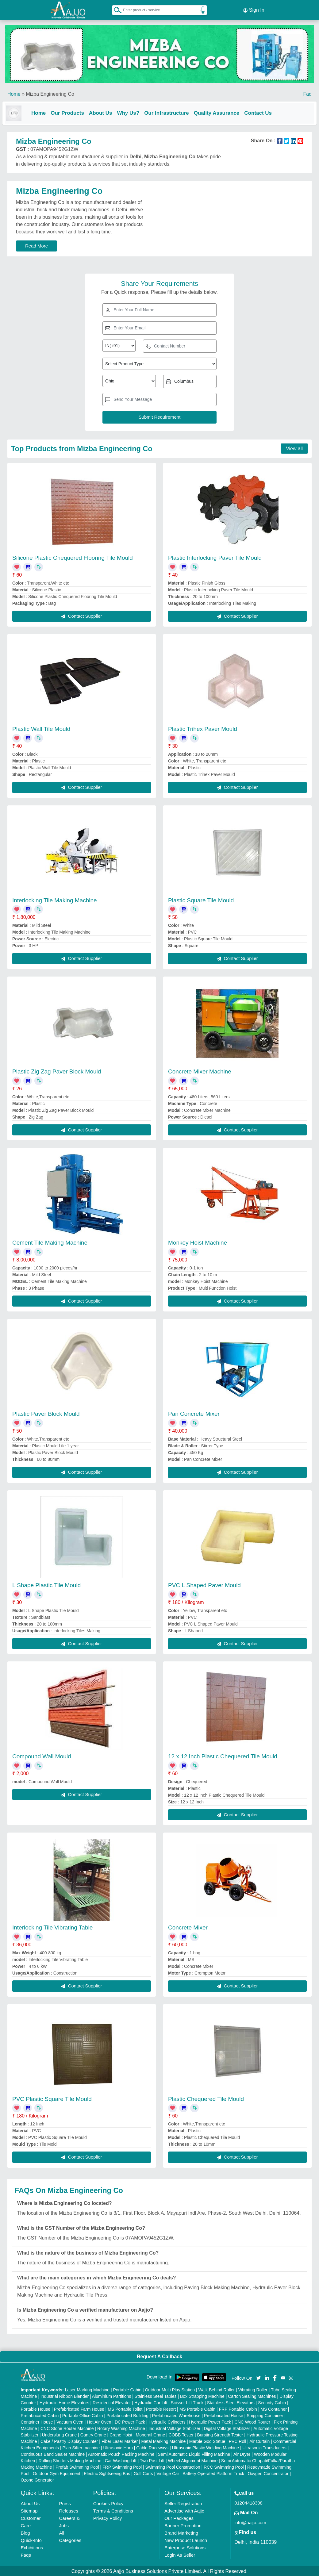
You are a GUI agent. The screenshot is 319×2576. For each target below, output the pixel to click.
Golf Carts (143, 2472)
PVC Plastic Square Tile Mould (52, 2098)
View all (294, 448)
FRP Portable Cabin (238, 2408)
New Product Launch (185, 2539)
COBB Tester (181, 2434)
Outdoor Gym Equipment (56, 2472)
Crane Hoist (121, 2434)
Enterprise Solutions (185, 2547)
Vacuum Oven (69, 2421)
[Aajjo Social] (258, 2376)
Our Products (72, 111)
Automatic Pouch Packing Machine (121, 2453)
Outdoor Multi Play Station (170, 2389)
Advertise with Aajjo (184, 2510)
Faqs (26, 2554)
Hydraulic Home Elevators (64, 2402)
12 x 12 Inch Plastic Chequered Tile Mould (222, 1756)
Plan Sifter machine (81, 2447)
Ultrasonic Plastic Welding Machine (205, 2447)
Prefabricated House (223, 2415)
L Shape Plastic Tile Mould (46, 1584)
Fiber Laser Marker (120, 2440)
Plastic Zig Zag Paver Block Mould (56, 1071)
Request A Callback (159, 2356)
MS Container (273, 2408)
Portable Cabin (127, 2389)
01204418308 (248, 2502)
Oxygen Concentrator (268, 2472)
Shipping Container (265, 2415)
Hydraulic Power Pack (210, 2421)
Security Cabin (272, 2402)
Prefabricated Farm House (79, 2408)
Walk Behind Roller (216, 2389)
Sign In (253, 9)
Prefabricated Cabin (40, 2415)
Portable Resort (161, 2408)
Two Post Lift (152, 2460)
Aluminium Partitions (111, 2395)
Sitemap (29, 2510)
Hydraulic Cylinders (167, 2421)
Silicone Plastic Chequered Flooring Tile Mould (72, 557)
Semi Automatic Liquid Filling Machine (194, 2453)
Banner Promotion (183, 2525)
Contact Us (263, 111)
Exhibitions (32, 2547)
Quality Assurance (221, 111)
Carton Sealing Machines (252, 2395)
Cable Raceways (152, 2447)
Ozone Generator (37, 2479)
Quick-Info (31, 2539)
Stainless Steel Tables (156, 2395)
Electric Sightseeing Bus (107, 2472)
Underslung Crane (59, 2434)
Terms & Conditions (113, 2510)
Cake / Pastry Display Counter (69, 2440)
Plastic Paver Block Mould (46, 1413)
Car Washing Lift (120, 2460)
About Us (105, 111)
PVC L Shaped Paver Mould (204, 1584)
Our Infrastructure (171, 111)
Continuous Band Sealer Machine (53, 2453)
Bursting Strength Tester (220, 2434)
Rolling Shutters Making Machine (70, 2460)
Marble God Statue (207, 2440)
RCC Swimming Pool (224, 2466)
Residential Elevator (112, 2402)
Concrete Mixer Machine (199, 1071)
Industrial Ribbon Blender (64, 2395)
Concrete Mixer (188, 1927)
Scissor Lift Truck (187, 2402)
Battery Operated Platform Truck (213, 2472)
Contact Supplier (81, 615)
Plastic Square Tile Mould (201, 899)
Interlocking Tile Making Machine (54, 899)
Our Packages (179, 2517)
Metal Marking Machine (163, 2440)
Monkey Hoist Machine (197, 1242)
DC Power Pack (130, 2421)
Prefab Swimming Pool (77, 2466)
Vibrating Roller (252, 2389)
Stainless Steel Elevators (231, 2402)
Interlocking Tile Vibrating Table (52, 1927)
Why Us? (133, 111)
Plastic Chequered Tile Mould (206, 2098)
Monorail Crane (150, 2434)
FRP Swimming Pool (122, 2466)
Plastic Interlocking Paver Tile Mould (215, 557)
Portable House (36, 2408)
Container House (37, 2421)
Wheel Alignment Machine (193, 2460)
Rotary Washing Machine (121, 2427)
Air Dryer (241, 2453)
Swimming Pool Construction (172, 2466)
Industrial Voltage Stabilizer (174, 2427)
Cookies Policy (108, 2502)
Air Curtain (259, 2440)
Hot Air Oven (99, 2421)
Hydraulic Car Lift (150, 2402)
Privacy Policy (107, 2517)
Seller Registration (183, 2502)
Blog (25, 2532)
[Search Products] (115, 8)
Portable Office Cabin (82, 2415)
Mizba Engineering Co (50, 92)
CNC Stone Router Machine (67, 2427)
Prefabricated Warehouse (176, 2415)
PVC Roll (237, 2440)
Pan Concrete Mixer (194, 1413)
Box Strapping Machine (202, 2395)
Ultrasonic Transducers (264, 2447)
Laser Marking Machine (87, 2389)
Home (14, 92)
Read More (36, 245)
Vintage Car (167, 2472)
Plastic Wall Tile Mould (41, 728)
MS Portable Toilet (125, 2408)
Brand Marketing (181, 2532)
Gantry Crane (93, 2434)
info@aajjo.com (250, 2521)
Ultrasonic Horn (118, 2447)
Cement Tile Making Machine (49, 1242)
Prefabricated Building (127, 2415)
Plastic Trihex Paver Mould (202, 728)
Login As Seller (179, 2554)
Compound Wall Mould (41, 1756)
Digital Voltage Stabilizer (227, 2427)
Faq (307, 92)
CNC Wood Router (252, 2421)
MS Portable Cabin (197, 2408)
